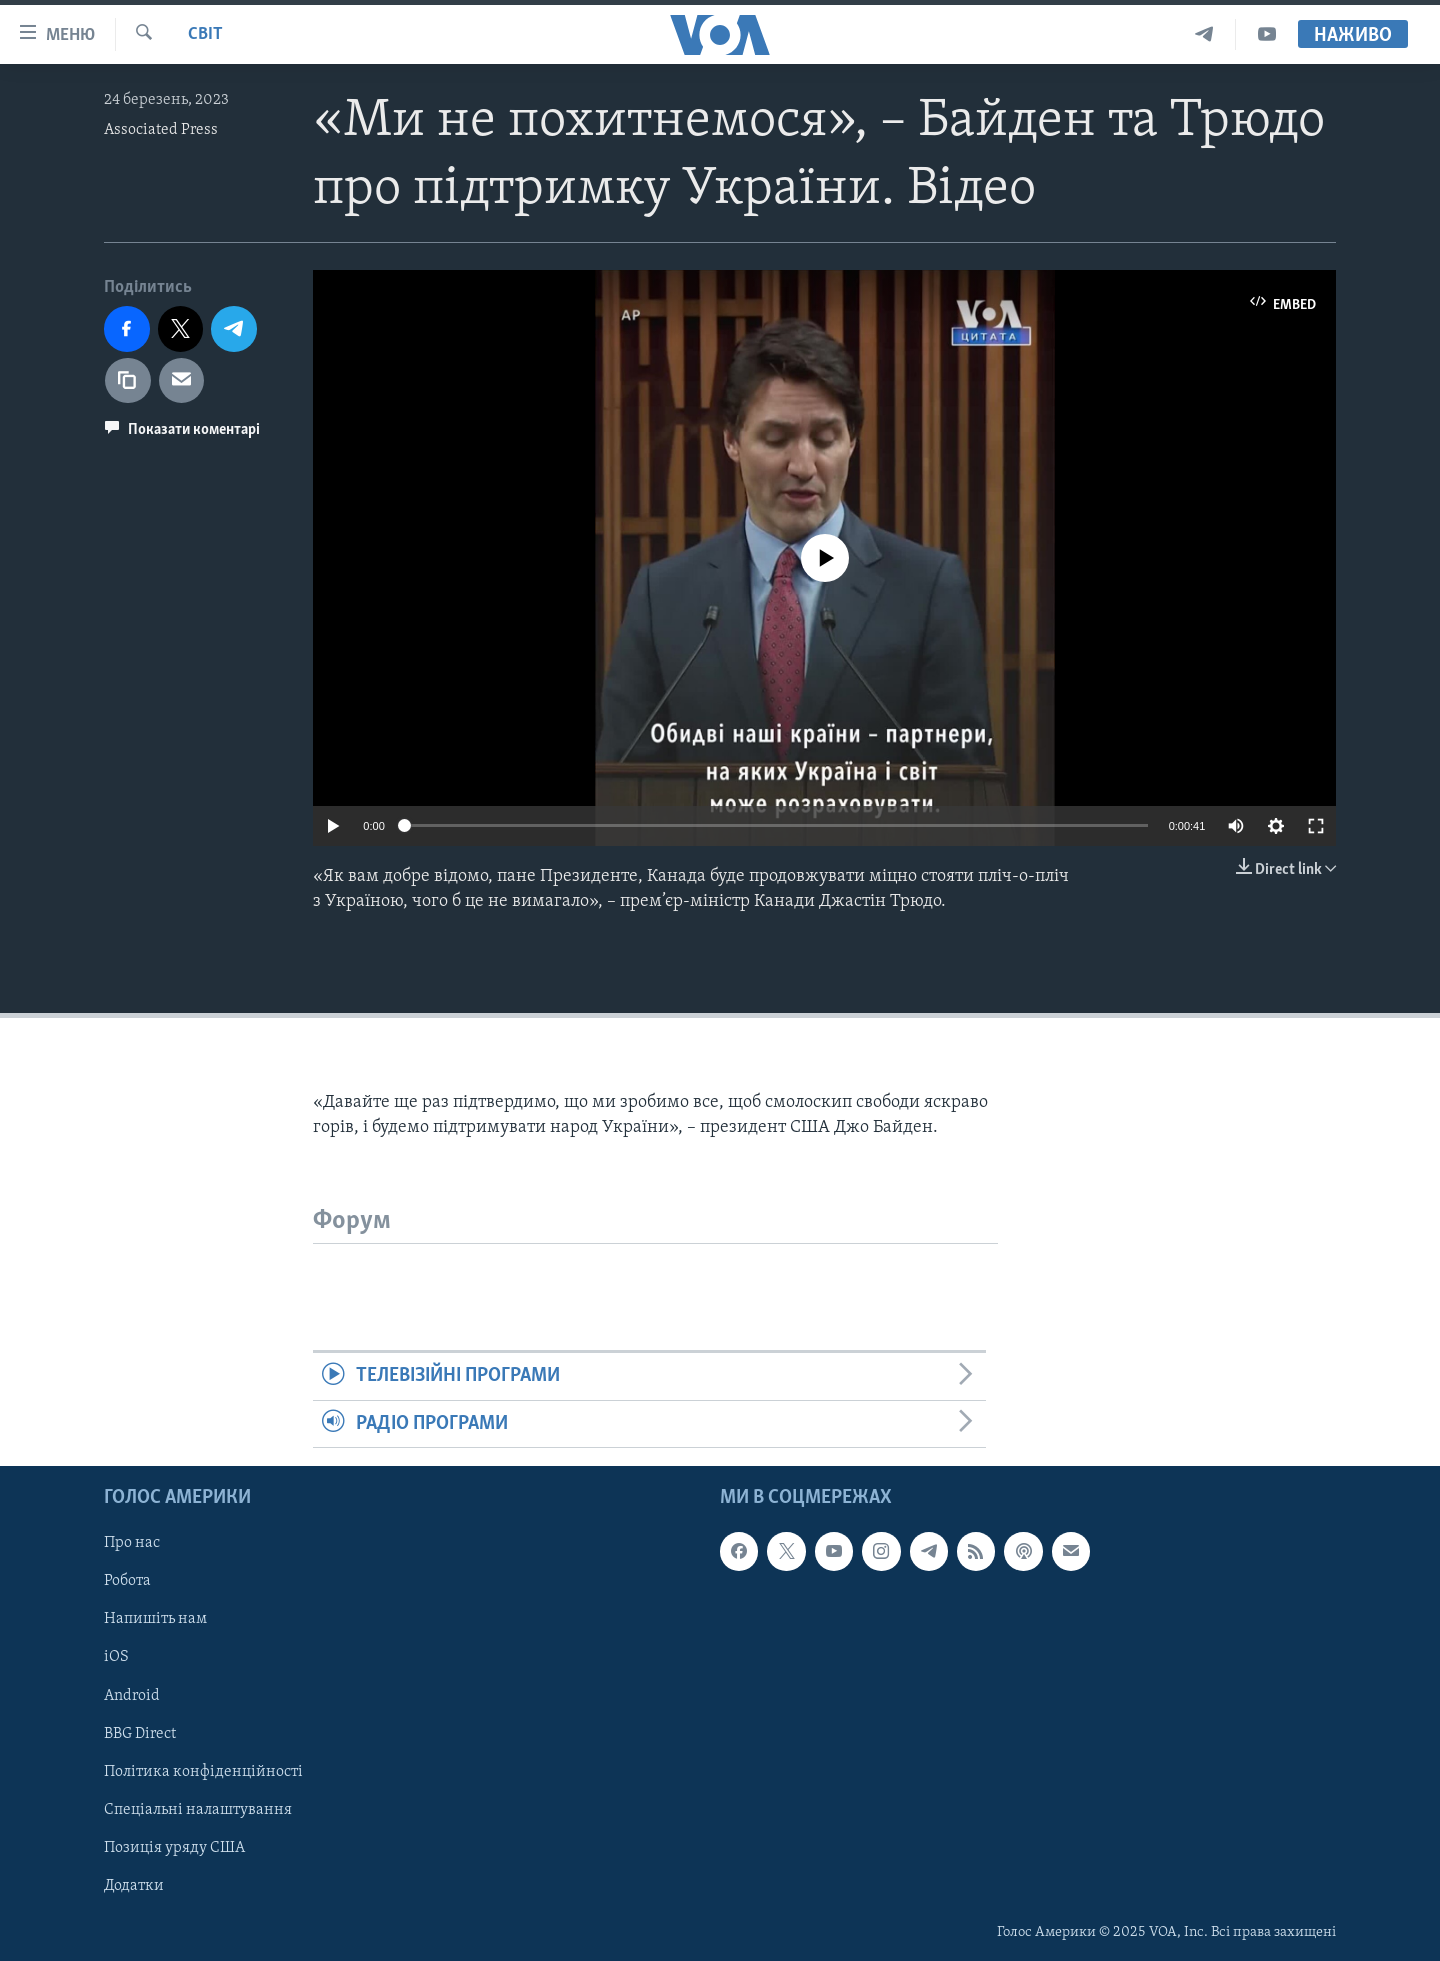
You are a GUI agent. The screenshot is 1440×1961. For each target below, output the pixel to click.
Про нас (132, 1543)
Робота (127, 1581)
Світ (205, 34)
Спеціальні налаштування (198, 1810)
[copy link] (128, 381)
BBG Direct (140, 1734)
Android (132, 1696)
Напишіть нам (155, 1619)
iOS (116, 1658)
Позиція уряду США (174, 1848)
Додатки (134, 1886)
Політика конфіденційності (203, 1772)
